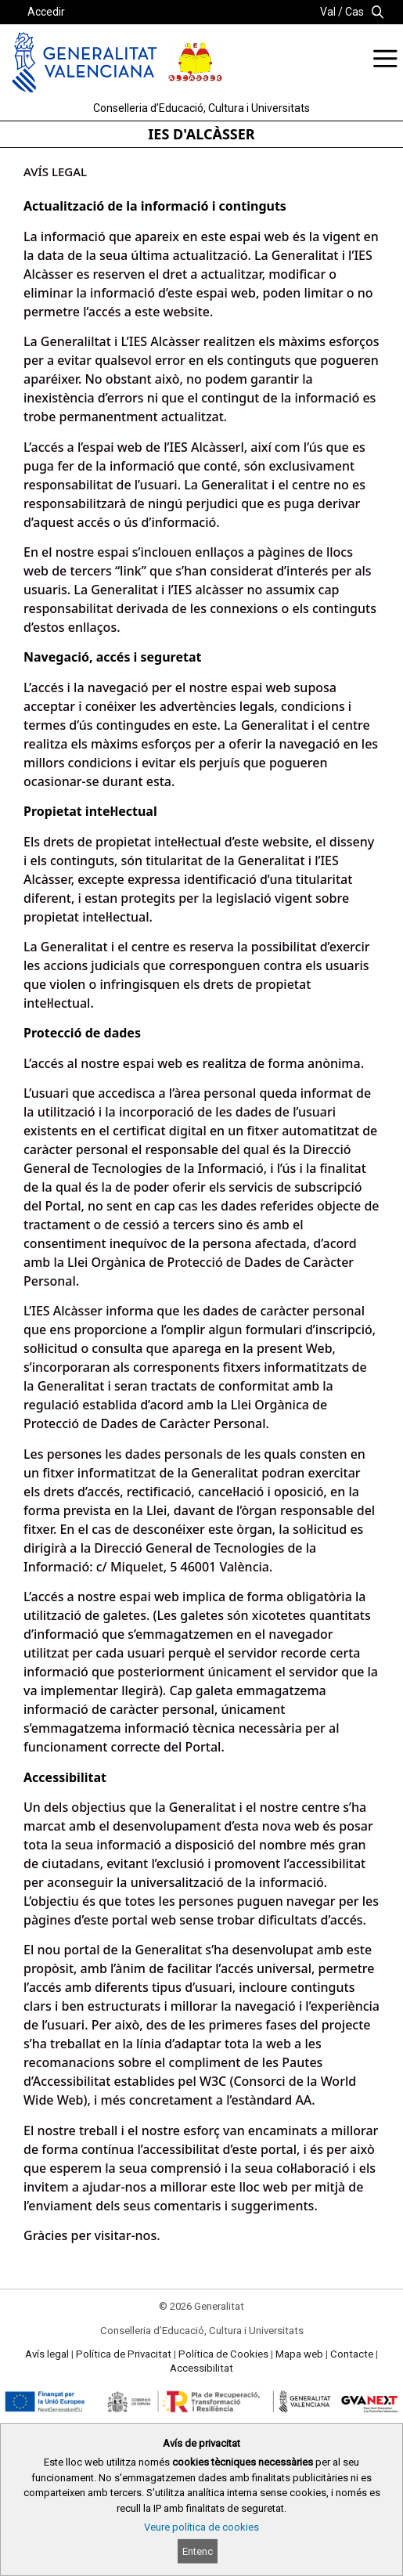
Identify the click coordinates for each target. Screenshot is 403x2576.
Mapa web (299, 2354)
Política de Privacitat (123, 2354)
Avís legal (47, 2354)
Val (328, 11)
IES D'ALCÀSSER (201, 133)
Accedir (46, 11)
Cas (354, 11)
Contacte (351, 2354)
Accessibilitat (201, 2368)
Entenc (197, 2551)
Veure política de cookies (201, 2527)
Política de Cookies (223, 2354)
